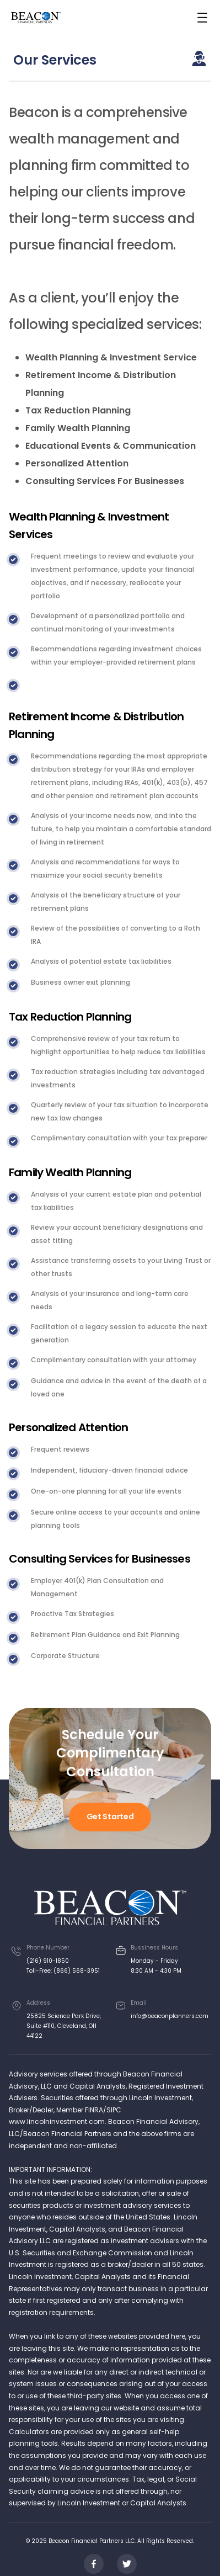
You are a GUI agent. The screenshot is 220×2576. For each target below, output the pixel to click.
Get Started (110, 1816)
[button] (202, 17)
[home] (36, 18)
